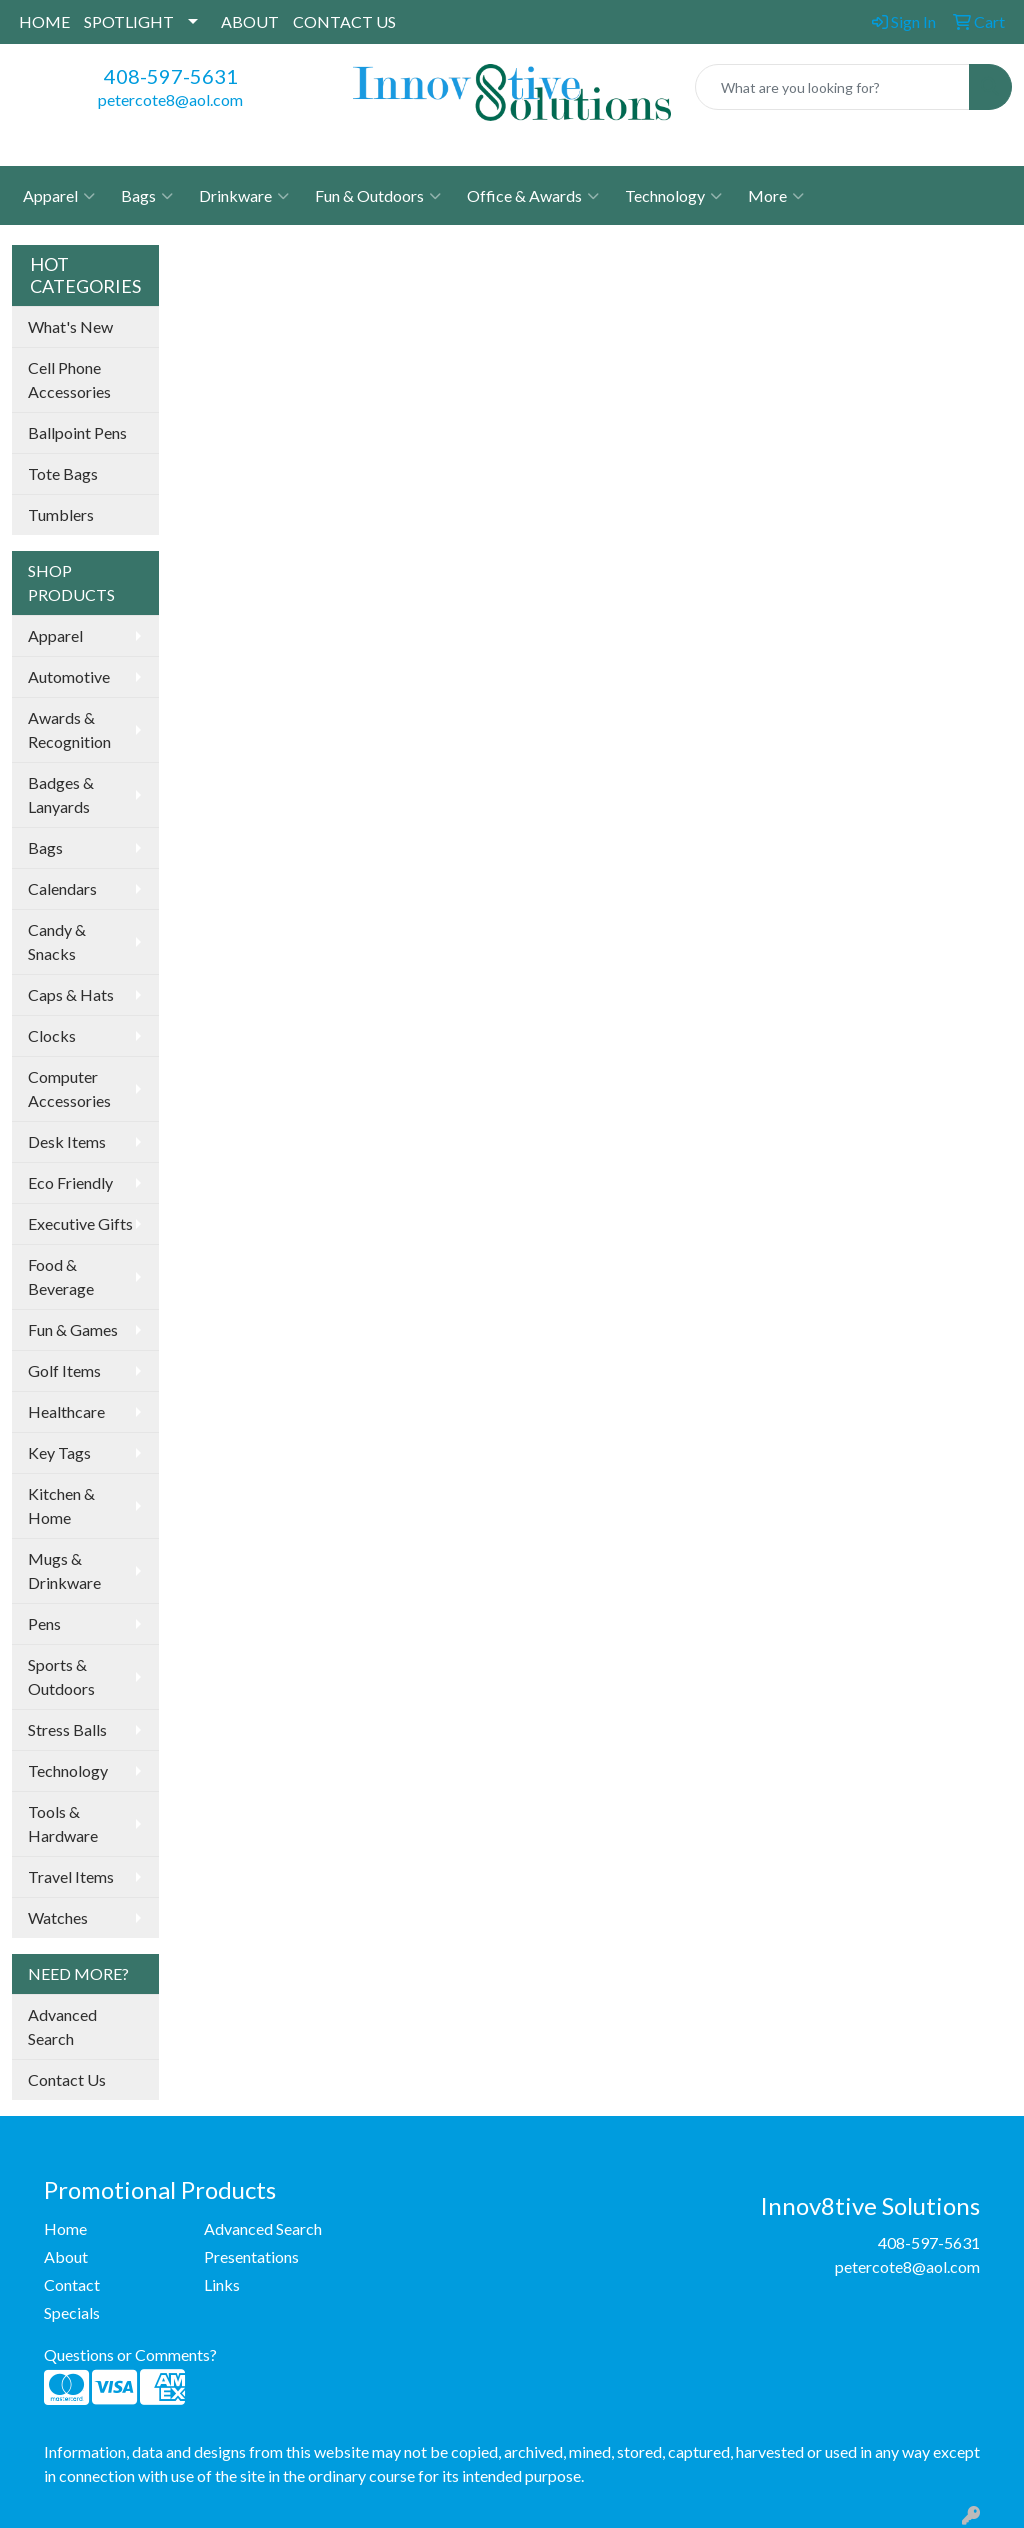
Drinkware (244, 196)
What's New (70, 326)
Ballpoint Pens (77, 432)
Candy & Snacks (57, 941)
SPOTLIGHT (129, 21)
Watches (58, 1917)
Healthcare (66, 1411)
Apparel (59, 196)
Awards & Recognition (69, 729)
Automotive (69, 676)
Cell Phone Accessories (69, 379)
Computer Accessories (69, 1088)
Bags (147, 196)
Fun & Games (73, 1329)
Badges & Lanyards (61, 794)
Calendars (62, 888)
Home (65, 2228)
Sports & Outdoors (61, 1676)
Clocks (52, 1035)
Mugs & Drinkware (64, 1570)
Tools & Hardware (63, 1823)
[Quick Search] (832, 87)
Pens (44, 1623)
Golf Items (64, 1370)
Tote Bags (63, 473)
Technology (673, 196)
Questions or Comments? (130, 2354)
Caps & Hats (71, 994)
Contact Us (67, 2079)
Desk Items (67, 1141)
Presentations (251, 2256)
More (776, 196)
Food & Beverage (61, 1276)
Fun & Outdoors (378, 196)
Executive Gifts (80, 1223)
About (66, 2256)
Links (222, 2284)
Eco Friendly (70, 1182)
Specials (72, 2312)
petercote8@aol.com (170, 99)
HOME (44, 21)
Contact (72, 2284)
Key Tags (59, 1452)
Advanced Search (62, 2026)
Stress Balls (67, 1729)
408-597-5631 (171, 76)
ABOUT (250, 21)
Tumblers (61, 514)
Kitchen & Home (61, 1505)
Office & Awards (533, 196)
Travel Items (71, 1876)
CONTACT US (344, 21)
